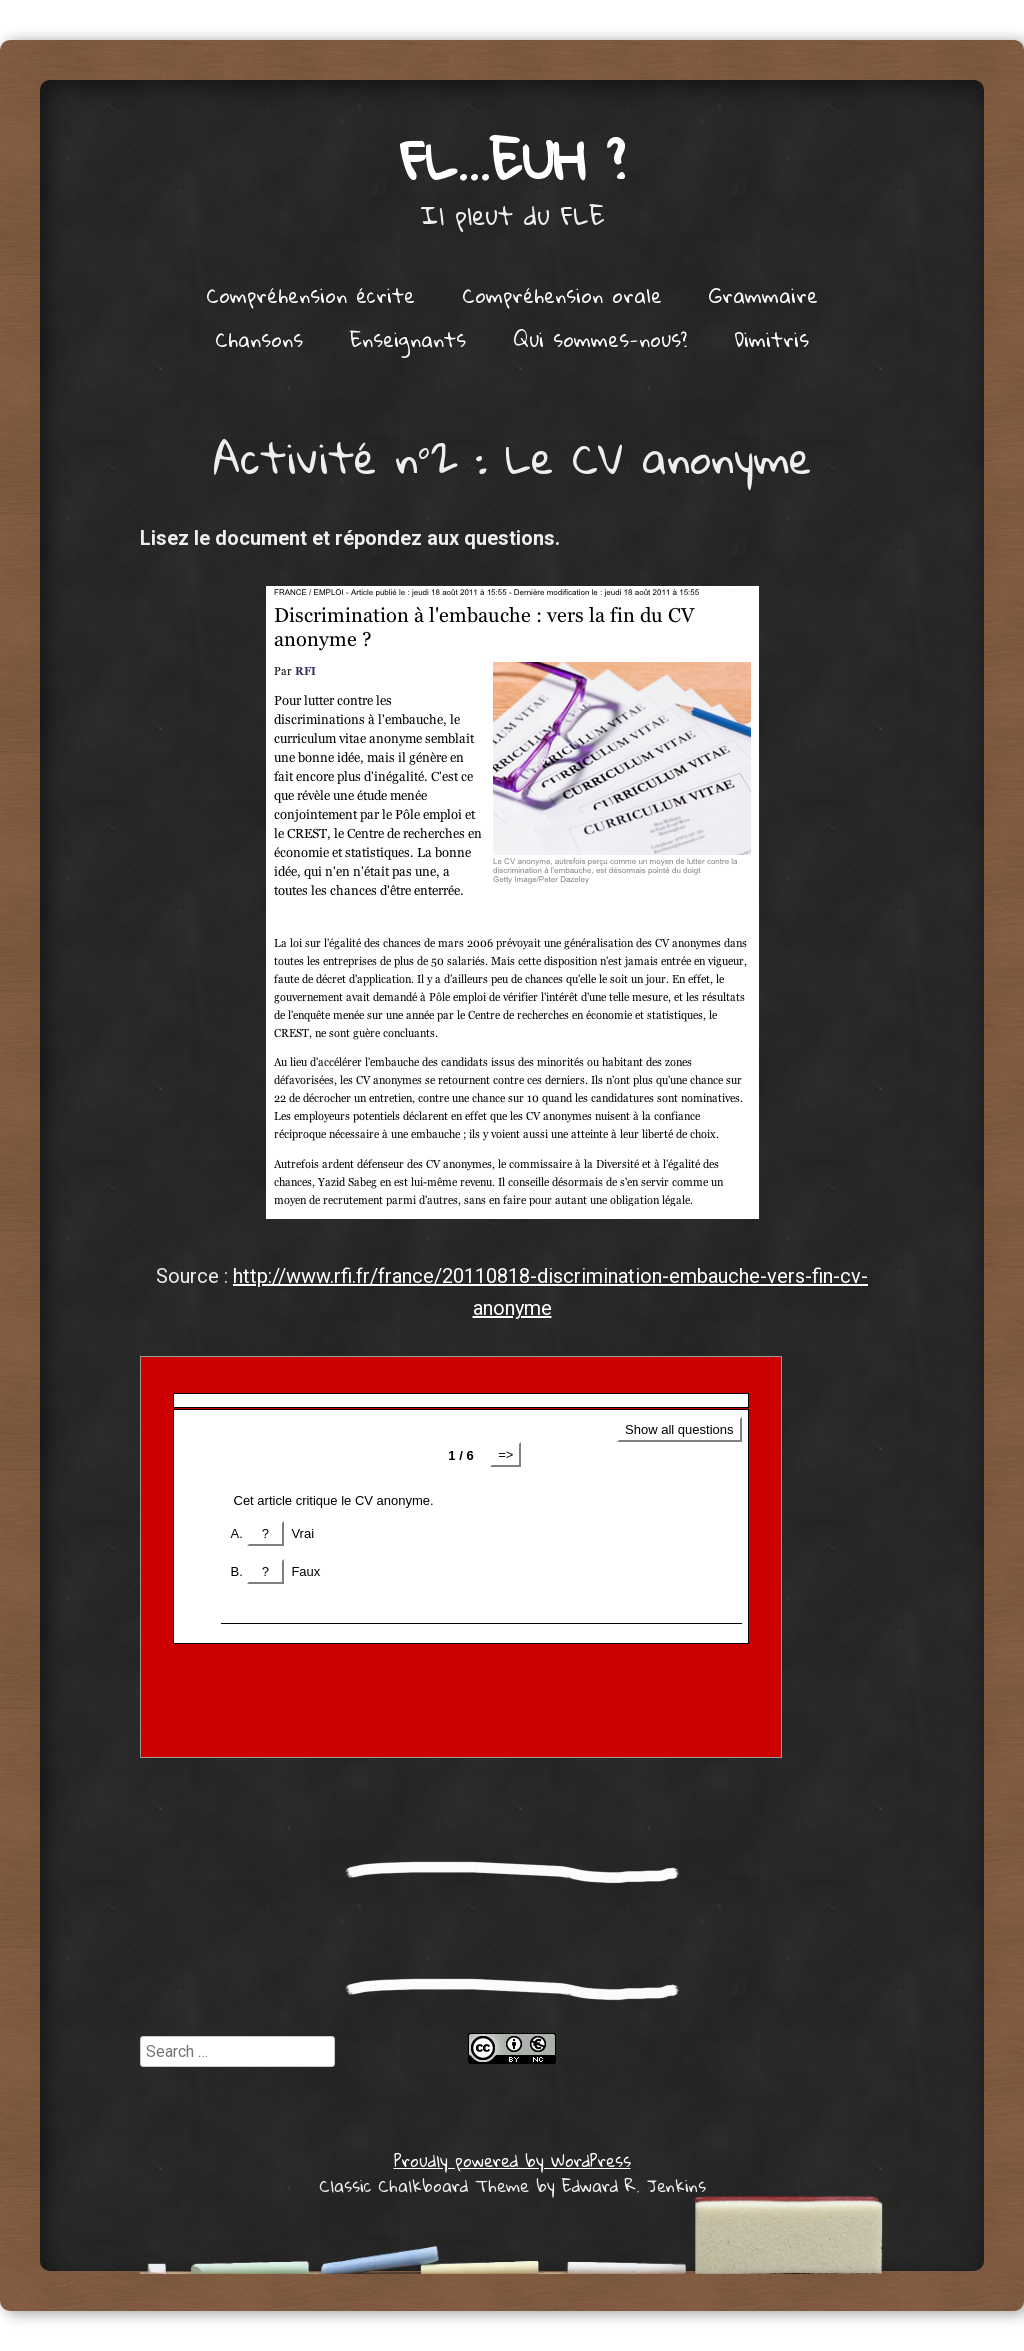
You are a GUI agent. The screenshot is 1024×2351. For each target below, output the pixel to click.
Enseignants (408, 339)
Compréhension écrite (310, 295)
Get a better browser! (461, 1557)
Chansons (259, 339)
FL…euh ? (512, 159)
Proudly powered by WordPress (512, 2160)
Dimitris (771, 339)
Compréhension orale (562, 295)
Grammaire (763, 295)
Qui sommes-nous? (600, 339)
